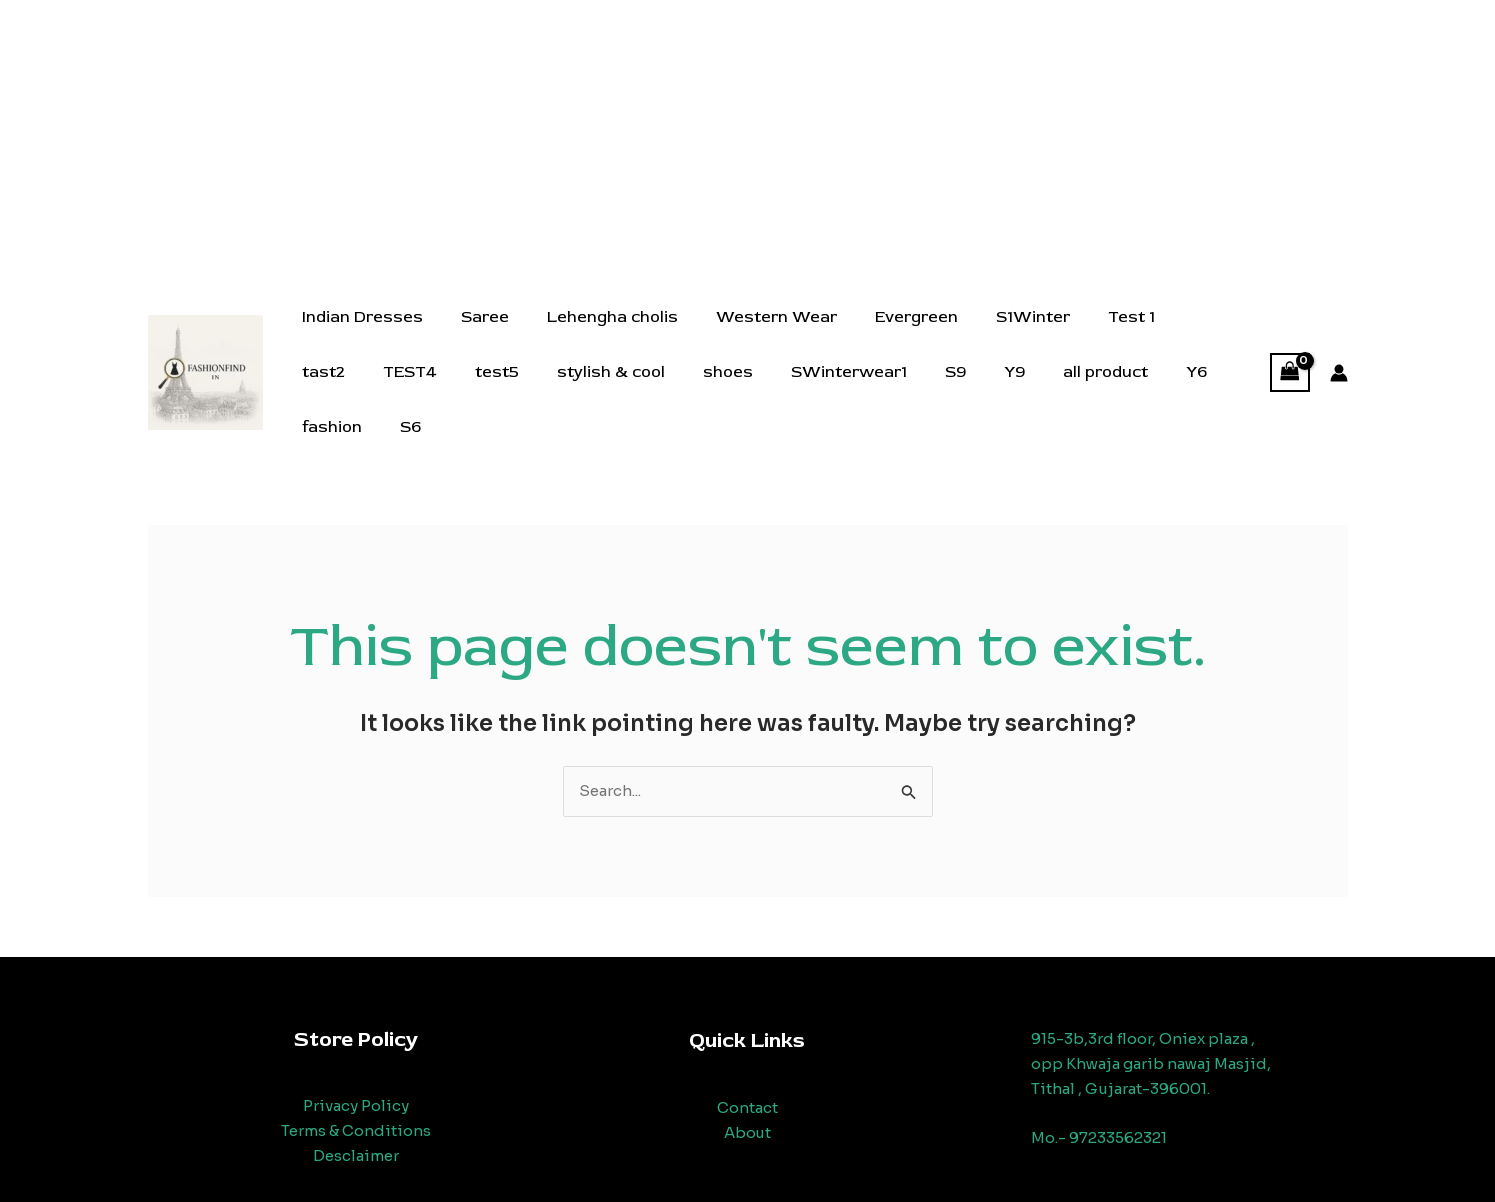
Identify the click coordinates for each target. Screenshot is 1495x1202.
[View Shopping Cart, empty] (1290, 362)
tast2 (1169, 335)
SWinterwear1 (741, 390)
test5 (407, 390)
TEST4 (326, 390)
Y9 (894, 390)
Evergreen (889, 335)
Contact (747, 1087)
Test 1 (1092, 335)
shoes (626, 390)
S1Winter (1000, 335)
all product (979, 390)
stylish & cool (515, 390)
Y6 (1064, 390)
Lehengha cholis (597, 335)
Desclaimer (356, 1135)
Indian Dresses (359, 335)
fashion (1137, 390)
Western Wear (755, 335)
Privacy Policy (356, 1085)
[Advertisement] (748, 140)
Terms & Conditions (356, 1110)
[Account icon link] (1339, 363)
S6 (1209, 390)
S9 (841, 390)
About (747, 1112)
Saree (476, 335)
